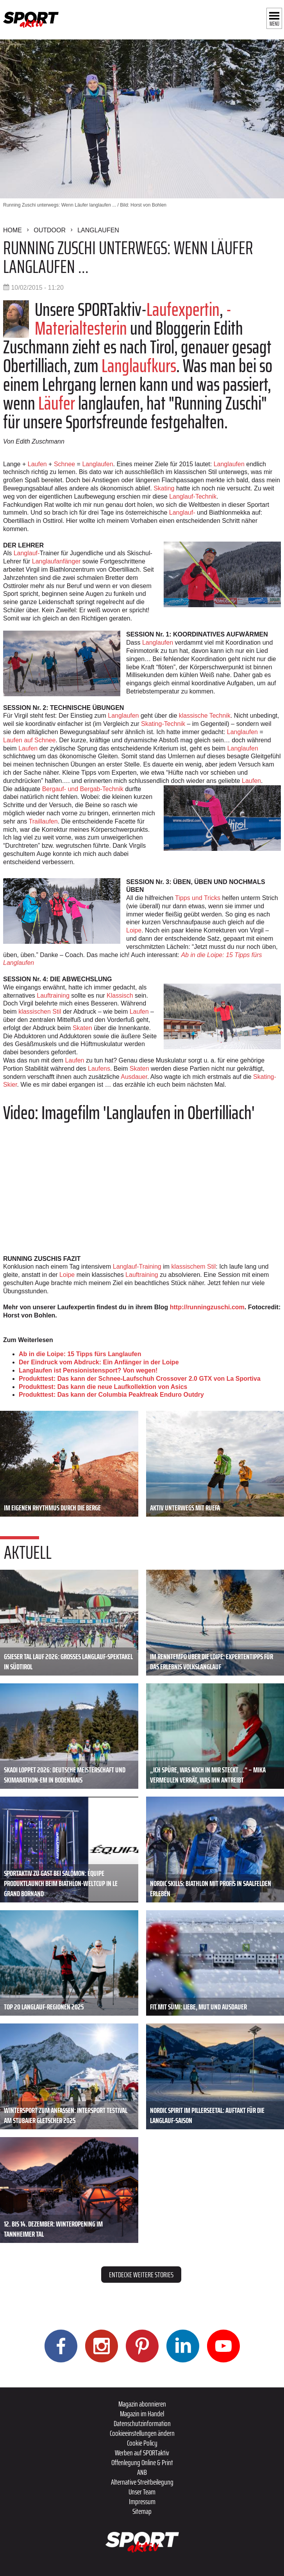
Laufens (99, 1068)
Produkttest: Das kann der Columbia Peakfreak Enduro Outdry (111, 1394)
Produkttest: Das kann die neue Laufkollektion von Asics (103, 1386)
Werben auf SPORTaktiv (142, 2452)
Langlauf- (181, 512)
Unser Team (142, 2491)
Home (12, 230)
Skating (164, 488)
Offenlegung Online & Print (142, 2462)
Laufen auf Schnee (29, 740)
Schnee (64, 464)
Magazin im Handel (142, 2413)
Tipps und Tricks (197, 898)
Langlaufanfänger (56, 561)
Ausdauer (134, 1076)
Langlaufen (98, 230)
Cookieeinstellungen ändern (142, 2433)
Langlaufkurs (139, 365)
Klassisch (120, 995)
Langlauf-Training (138, 1266)
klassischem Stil (193, 1266)
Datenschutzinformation (142, 2423)
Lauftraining (53, 995)
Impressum (142, 2501)
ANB (142, 2472)
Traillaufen (43, 821)
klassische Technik (204, 715)
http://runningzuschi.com (207, 1307)
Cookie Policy (142, 2443)
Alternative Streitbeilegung (142, 2482)
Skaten (82, 1028)
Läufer (56, 403)
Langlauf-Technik (192, 496)
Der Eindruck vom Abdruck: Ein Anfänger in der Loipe (99, 1362)
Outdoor (50, 230)
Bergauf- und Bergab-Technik (81, 789)
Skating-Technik (163, 723)
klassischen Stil (39, 1011)
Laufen (37, 464)
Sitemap (142, 2511)
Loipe (133, 930)
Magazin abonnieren (142, 2404)
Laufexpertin (183, 309)
